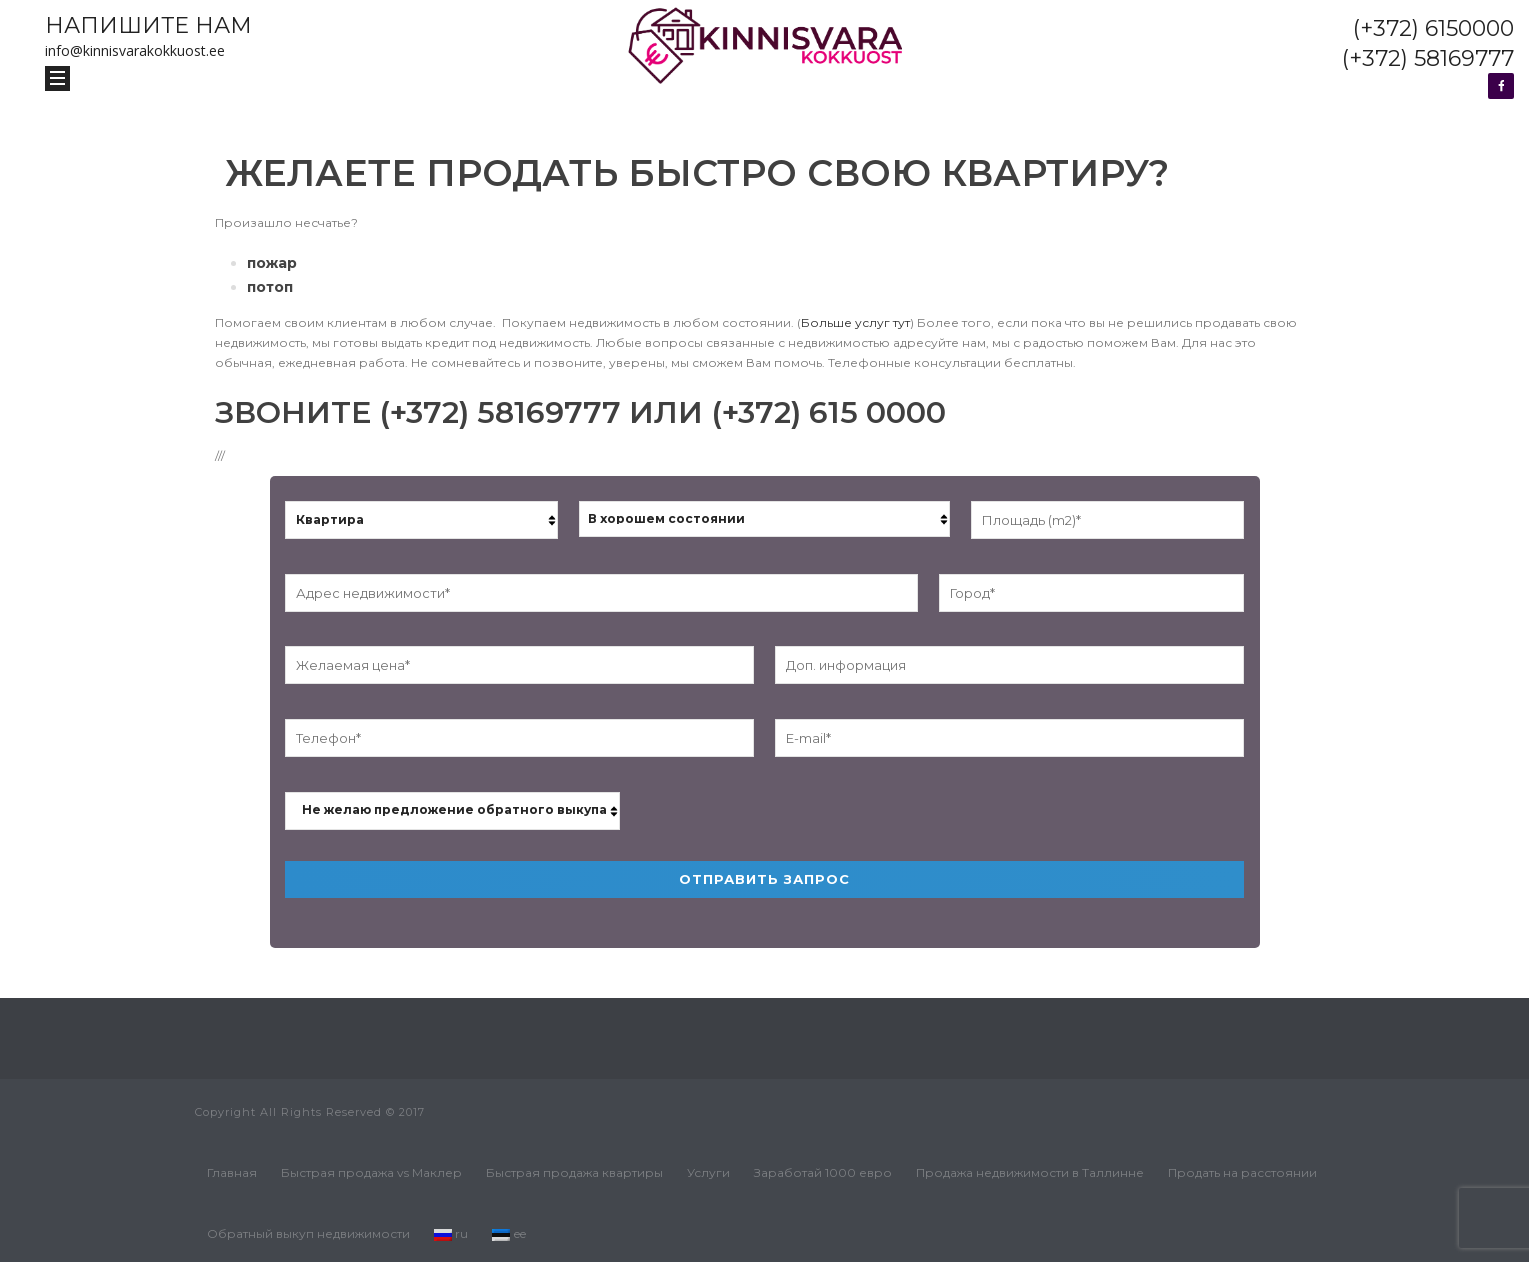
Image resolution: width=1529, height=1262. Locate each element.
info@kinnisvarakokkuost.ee (135, 50)
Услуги (708, 1172)
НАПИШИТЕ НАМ (148, 25)
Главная (232, 1172)
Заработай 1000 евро (823, 1172)
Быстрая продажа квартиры (574, 1172)
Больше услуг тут (855, 322)
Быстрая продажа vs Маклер (371, 1172)
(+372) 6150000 (1433, 28)
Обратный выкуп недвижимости (308, 1233)
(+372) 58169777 (1428, 58)
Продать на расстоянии (1242, 1172)
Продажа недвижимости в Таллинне (1030, 1172)
